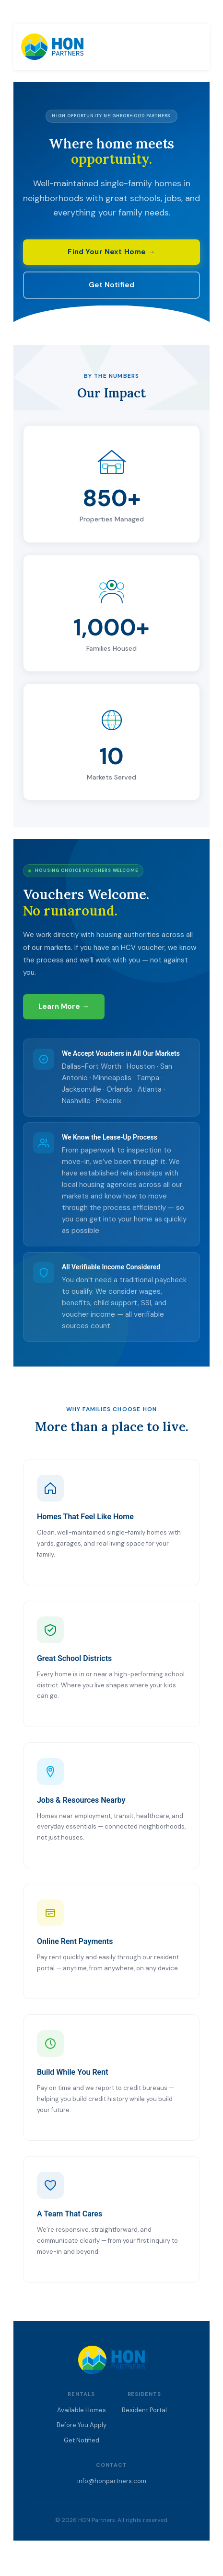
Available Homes (81, 2410)
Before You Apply (81, 2425)
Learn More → (63, 1006)
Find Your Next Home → (111, 252)
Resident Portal (144, 2410)
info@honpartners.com (111, 2481)
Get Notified (111, 285)
